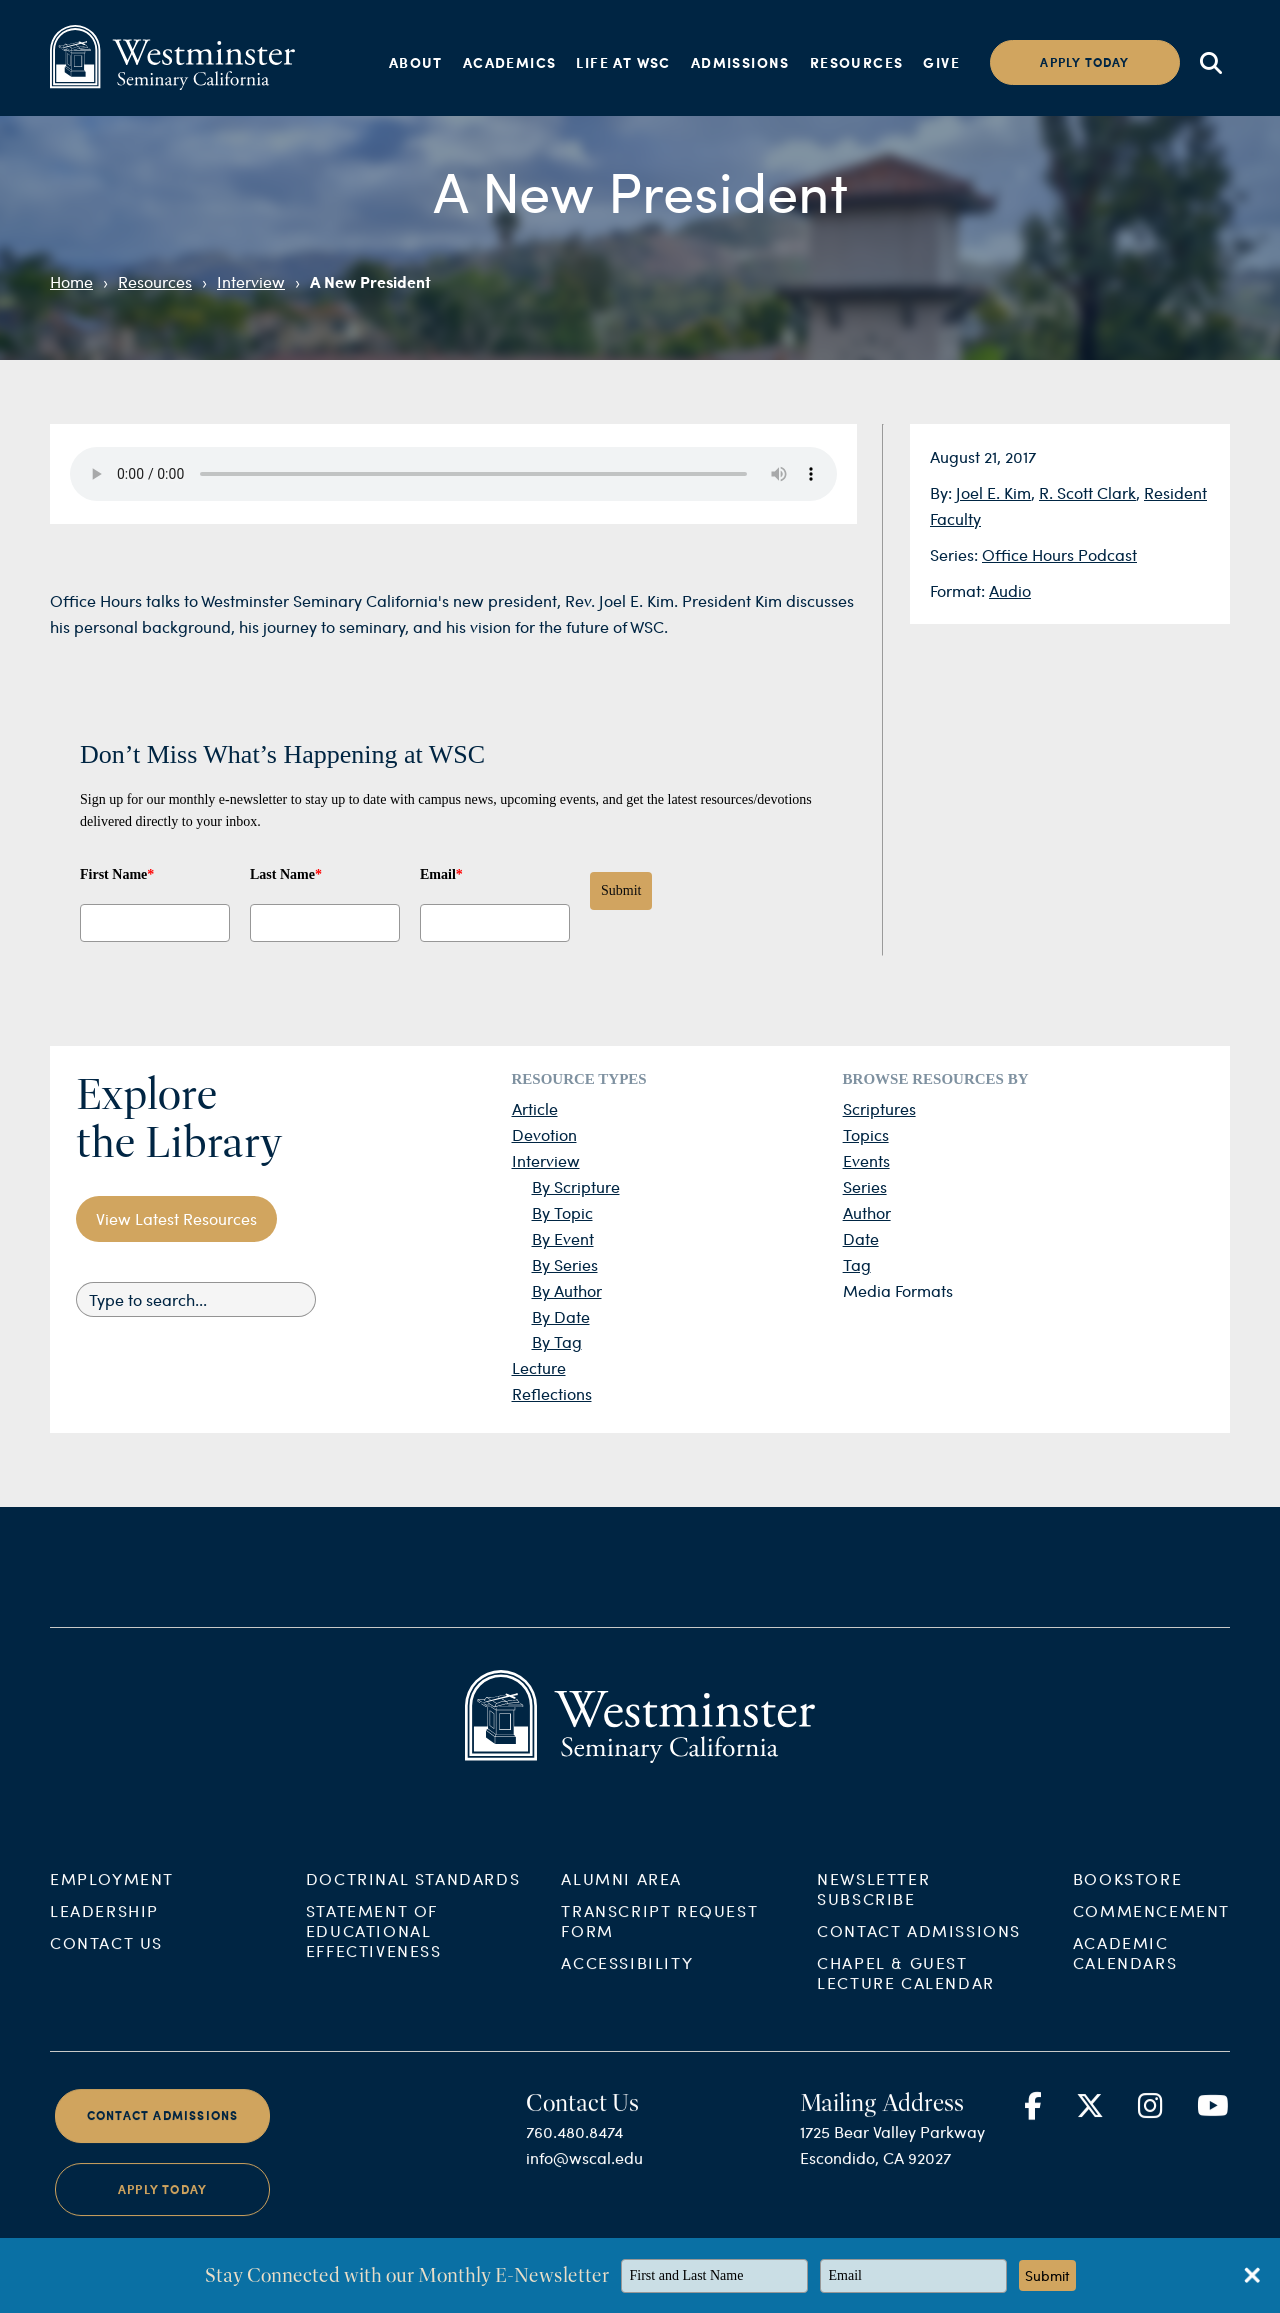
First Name (117, 874)
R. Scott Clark (1087, 492)
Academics (510, 62)
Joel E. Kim (993, 492)
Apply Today (162, 2208)
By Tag (557, 1341)
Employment (112, 1898)
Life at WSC (623, 62)
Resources (857, 62)
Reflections (552, 1393)
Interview (251, 281)
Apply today (1084, 62)
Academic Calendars (1125, 1972)
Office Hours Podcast (1059, 554)
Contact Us (106, 1962)
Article (535, 1108)
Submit (621, 890)
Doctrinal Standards (413, 1898)
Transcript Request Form (659, 1940)
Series (865, 1186)
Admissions (740, 62)
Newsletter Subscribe (873, 1908)
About (416, 62)
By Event (563, 1238)
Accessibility (627, 1982)
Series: (956, 554)
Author (867, 1212)
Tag (857, 1264)
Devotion (544, 1134)
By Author (567, 1290)
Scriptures (879, 1108)
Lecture (539, 1367)
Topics (866, 1134)
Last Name (286, 874)
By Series (565, 1264)
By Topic (562, 1212)
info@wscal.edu (584, 2177)
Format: (959, 590)
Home (71, 281)
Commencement (1151, 1930)
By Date (561, 1316)
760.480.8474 (574, 2151)
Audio (1010, 590)
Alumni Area (621, 1898)
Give (941, 62)
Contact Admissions (919, 1950)
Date (861, 1238)
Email (441, 874)
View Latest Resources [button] (176, 1218)
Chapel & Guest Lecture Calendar (906, 1992)
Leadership (104, 1930)
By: (943, 492)
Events (866, 1160)
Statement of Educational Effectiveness (374, 1950)
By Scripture (576, 1186)
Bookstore (1127, 1898)
